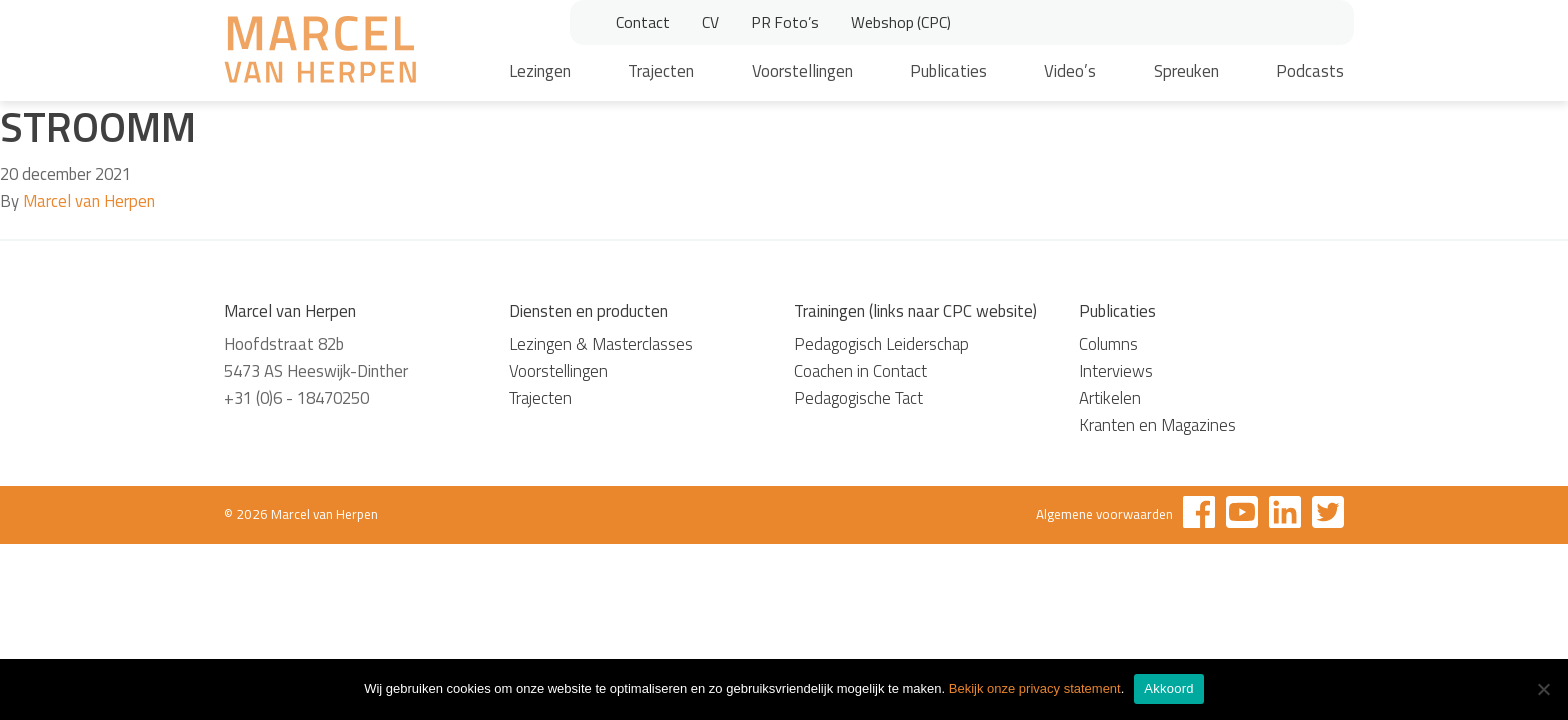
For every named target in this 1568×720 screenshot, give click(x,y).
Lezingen (540, 71)
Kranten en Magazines (1157, 425)
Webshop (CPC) (901, 22)
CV (710, 22)
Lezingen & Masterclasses (601, 344)
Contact (643, 22)
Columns (1108, 344)
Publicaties (948, 71)
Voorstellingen (802, 71)
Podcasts (1310, 71)
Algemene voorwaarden (1104, 514)
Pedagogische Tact (858, 398)
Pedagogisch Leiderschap (881, 344)
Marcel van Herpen (89, 201)
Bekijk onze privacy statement (1035, 688)
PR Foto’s (785, 22)
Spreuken (1186, 71)
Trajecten (661, 71)
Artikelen (1110, 398)
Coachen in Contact (860, 371)
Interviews (1116, 371)
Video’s (1070, 71)
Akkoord (1168, 688)
